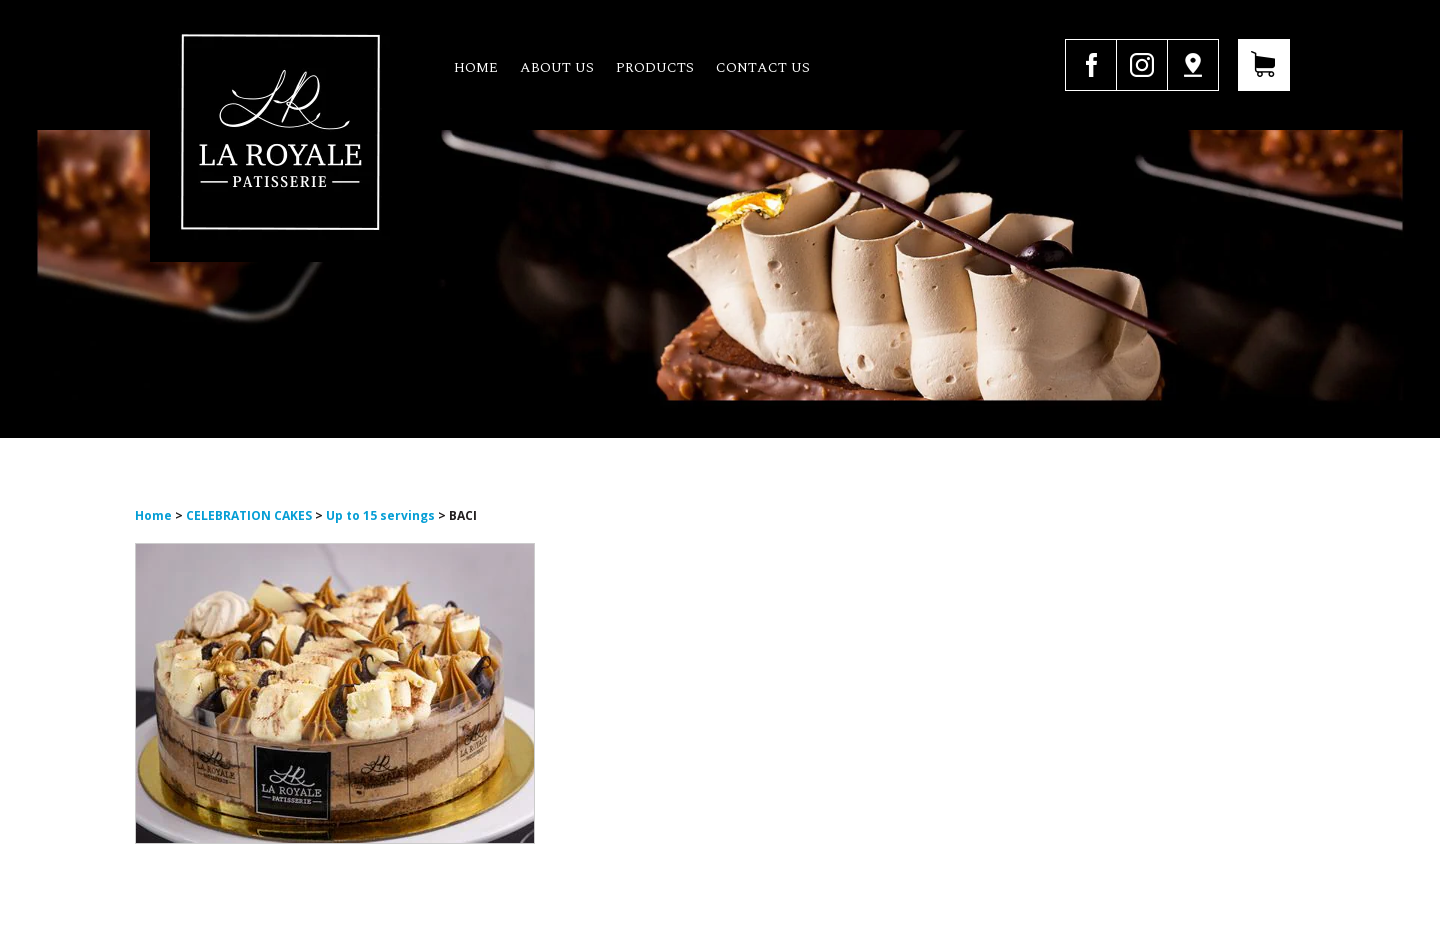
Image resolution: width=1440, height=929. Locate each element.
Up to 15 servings (380, 515)
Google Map (1193, 65)
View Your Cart (1264, 65)
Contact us (763, 67)
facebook (1090, 65)
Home (476, 67)
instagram (1141, 65)
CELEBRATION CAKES (250, 515)
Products (655, 67)
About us (557, 67)
